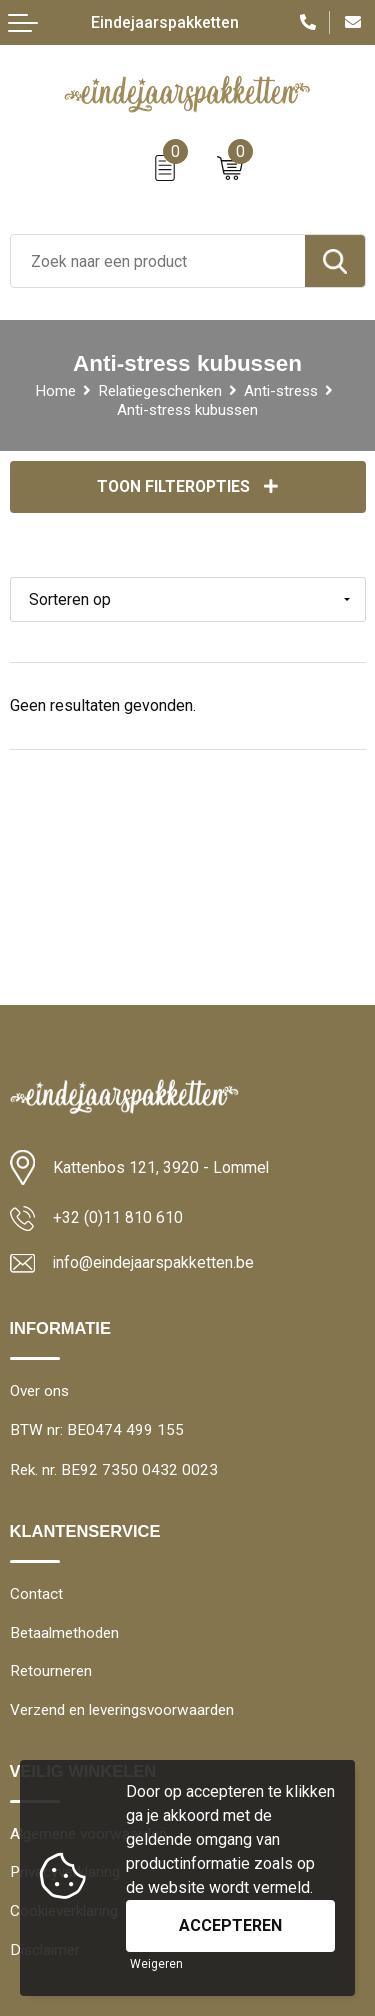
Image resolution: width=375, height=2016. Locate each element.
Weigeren (156, 1964)
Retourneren (51, 1671)
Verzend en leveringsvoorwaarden (122, 1710)
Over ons (39, 1391)
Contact (36, 1594)
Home (55, 391)
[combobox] (158, 261)
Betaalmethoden (64, 1633)
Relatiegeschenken (160, 391)
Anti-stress (281, 391)
